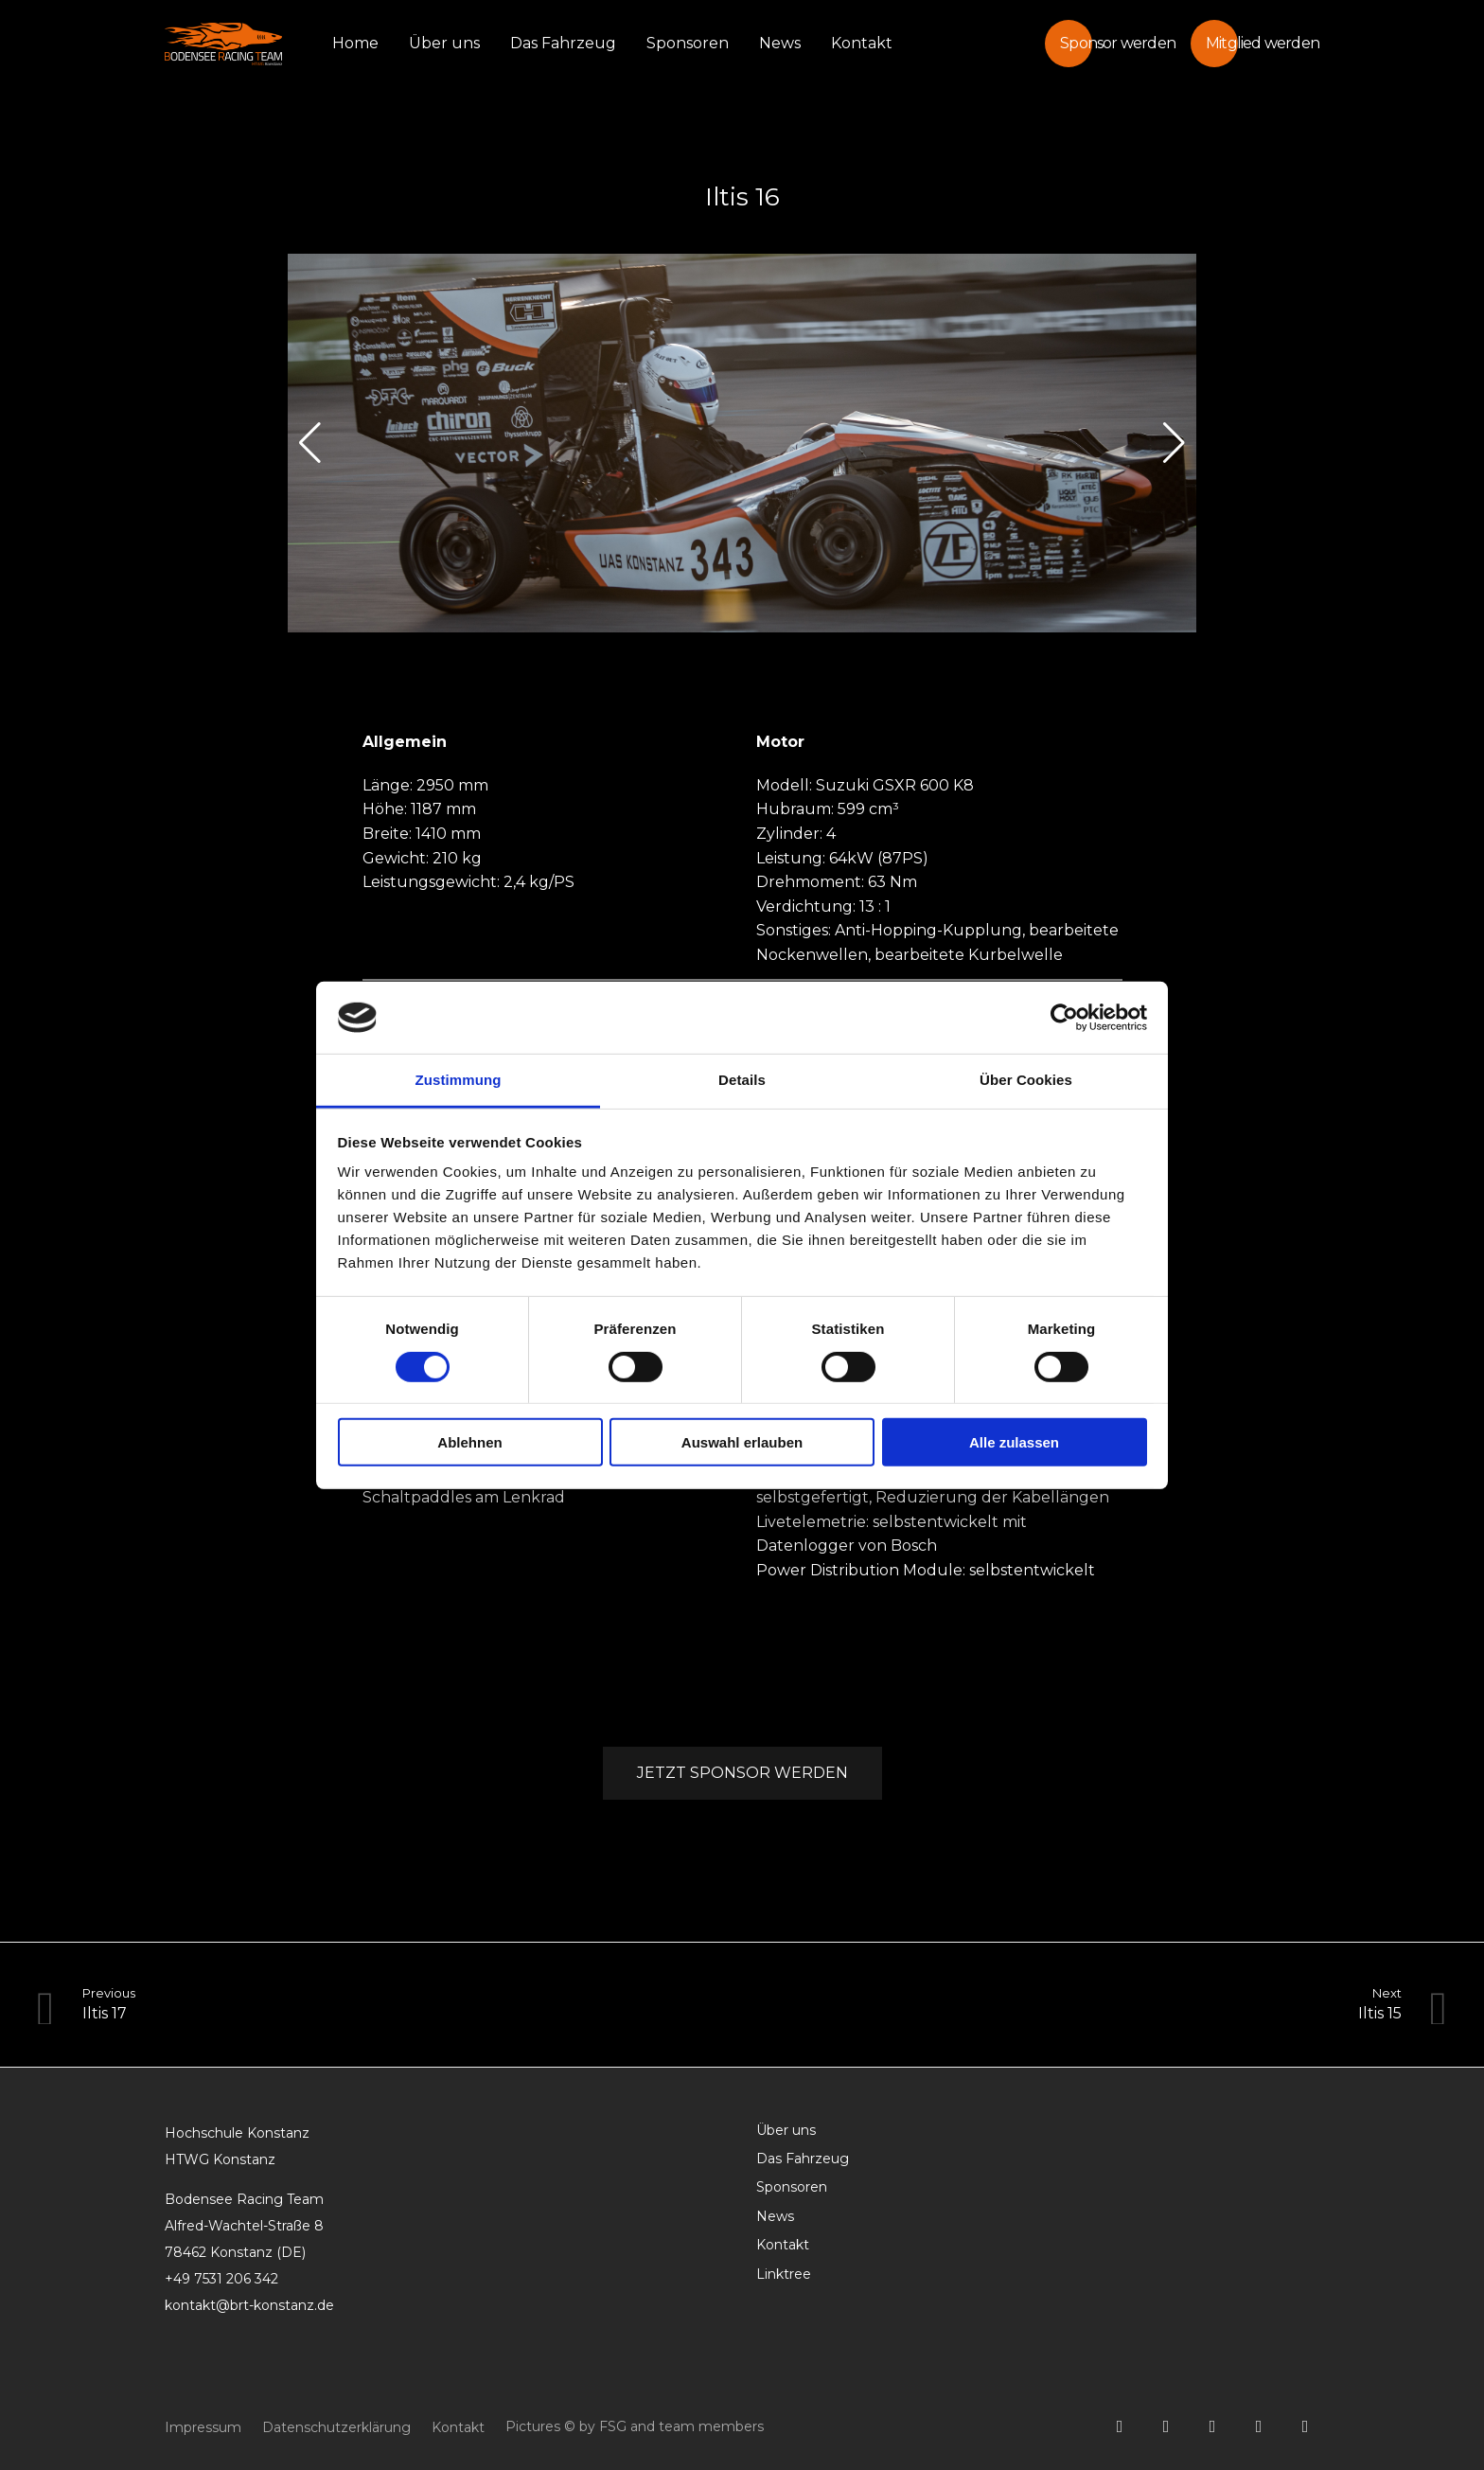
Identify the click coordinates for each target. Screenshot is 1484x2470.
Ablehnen (469, 1442)
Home (355, 43)
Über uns (444, 43)
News (780, 43)
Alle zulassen (1014, 1442)
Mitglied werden (1262, 43)
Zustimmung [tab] (458, 1080)
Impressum (203, 2427)
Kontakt (861, 43)
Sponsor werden (1117, 43)
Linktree (783, 2274)
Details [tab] (742, 1080)
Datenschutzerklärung (336, 2427)
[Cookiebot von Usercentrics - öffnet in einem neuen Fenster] (1064, 1018)
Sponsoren (687, 43)
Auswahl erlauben (742, 1442)
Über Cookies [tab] (1026, 1080)
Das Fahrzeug (563, 43)
